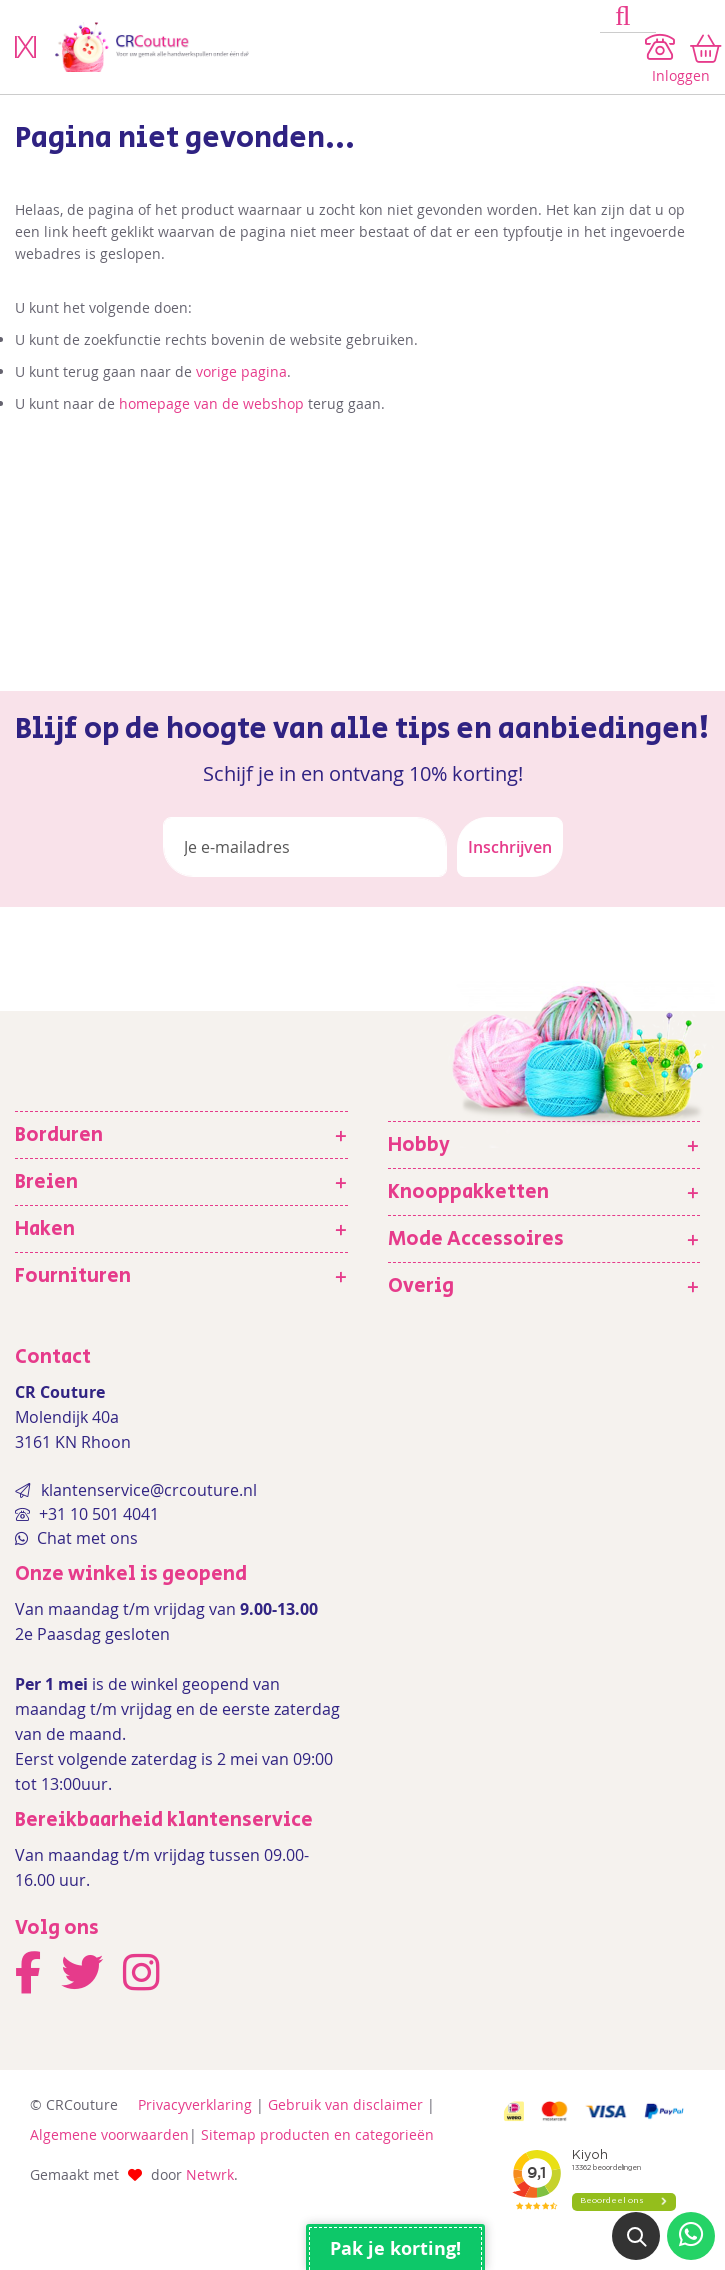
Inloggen (681, 75)
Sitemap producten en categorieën (317, 2134)
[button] (636, 2236)
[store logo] (320, 47)
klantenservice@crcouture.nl (149, 1490)
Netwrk (210, 2174)
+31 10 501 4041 (97, 1514)
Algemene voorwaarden (109, 2134)
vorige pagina (241, 371)
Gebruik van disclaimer (345, 2104)
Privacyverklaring (195, 2104)
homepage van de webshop (211, 403)
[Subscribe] (510, 847)
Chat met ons (85, 1538)
